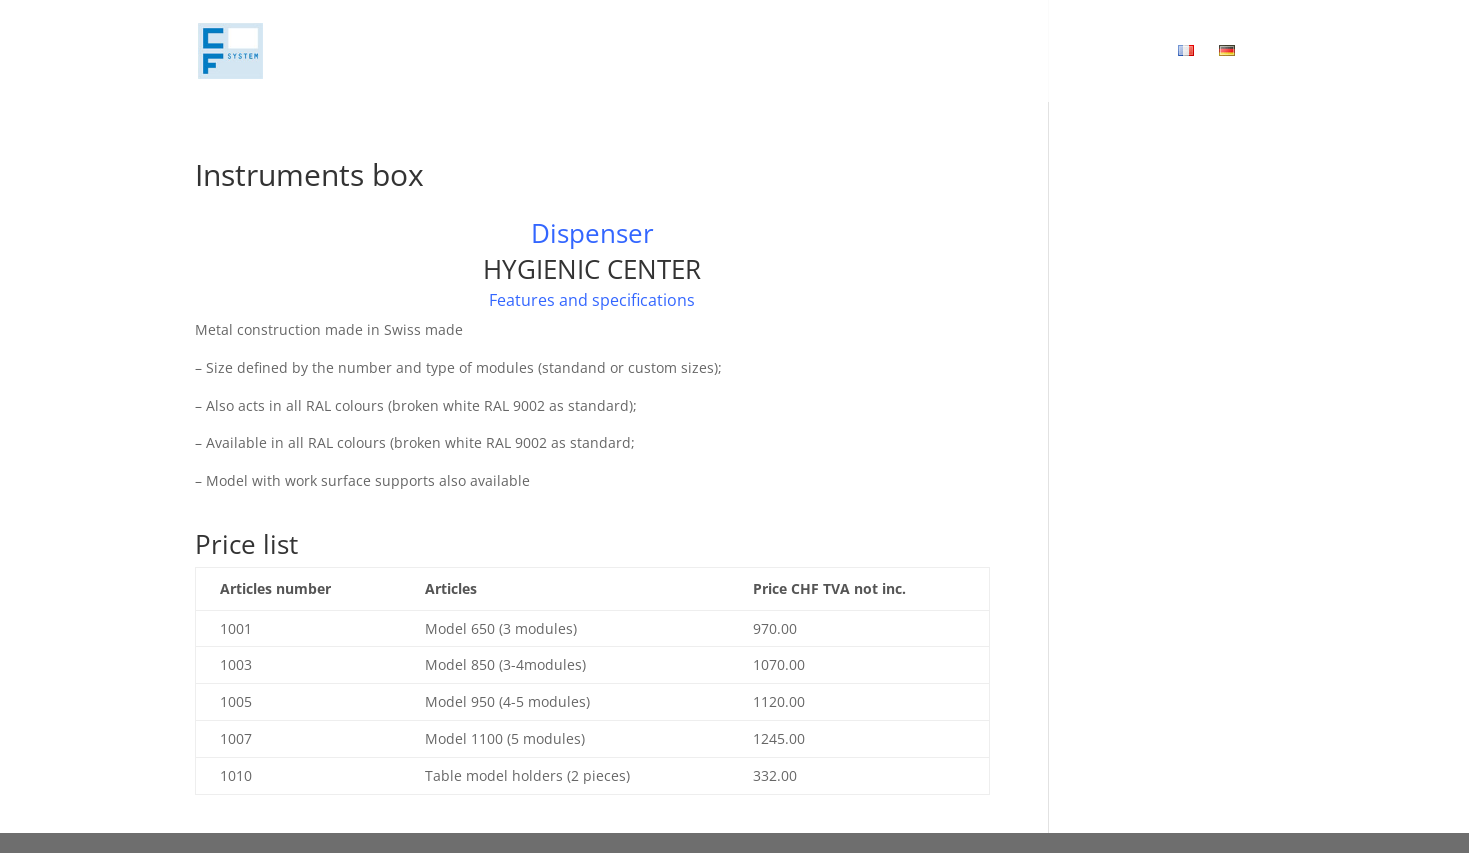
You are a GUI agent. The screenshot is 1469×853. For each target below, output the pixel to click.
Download (1112, 52)
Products (895, 52)
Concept (798, 52)
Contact (1012, 52)
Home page (697, 52)
